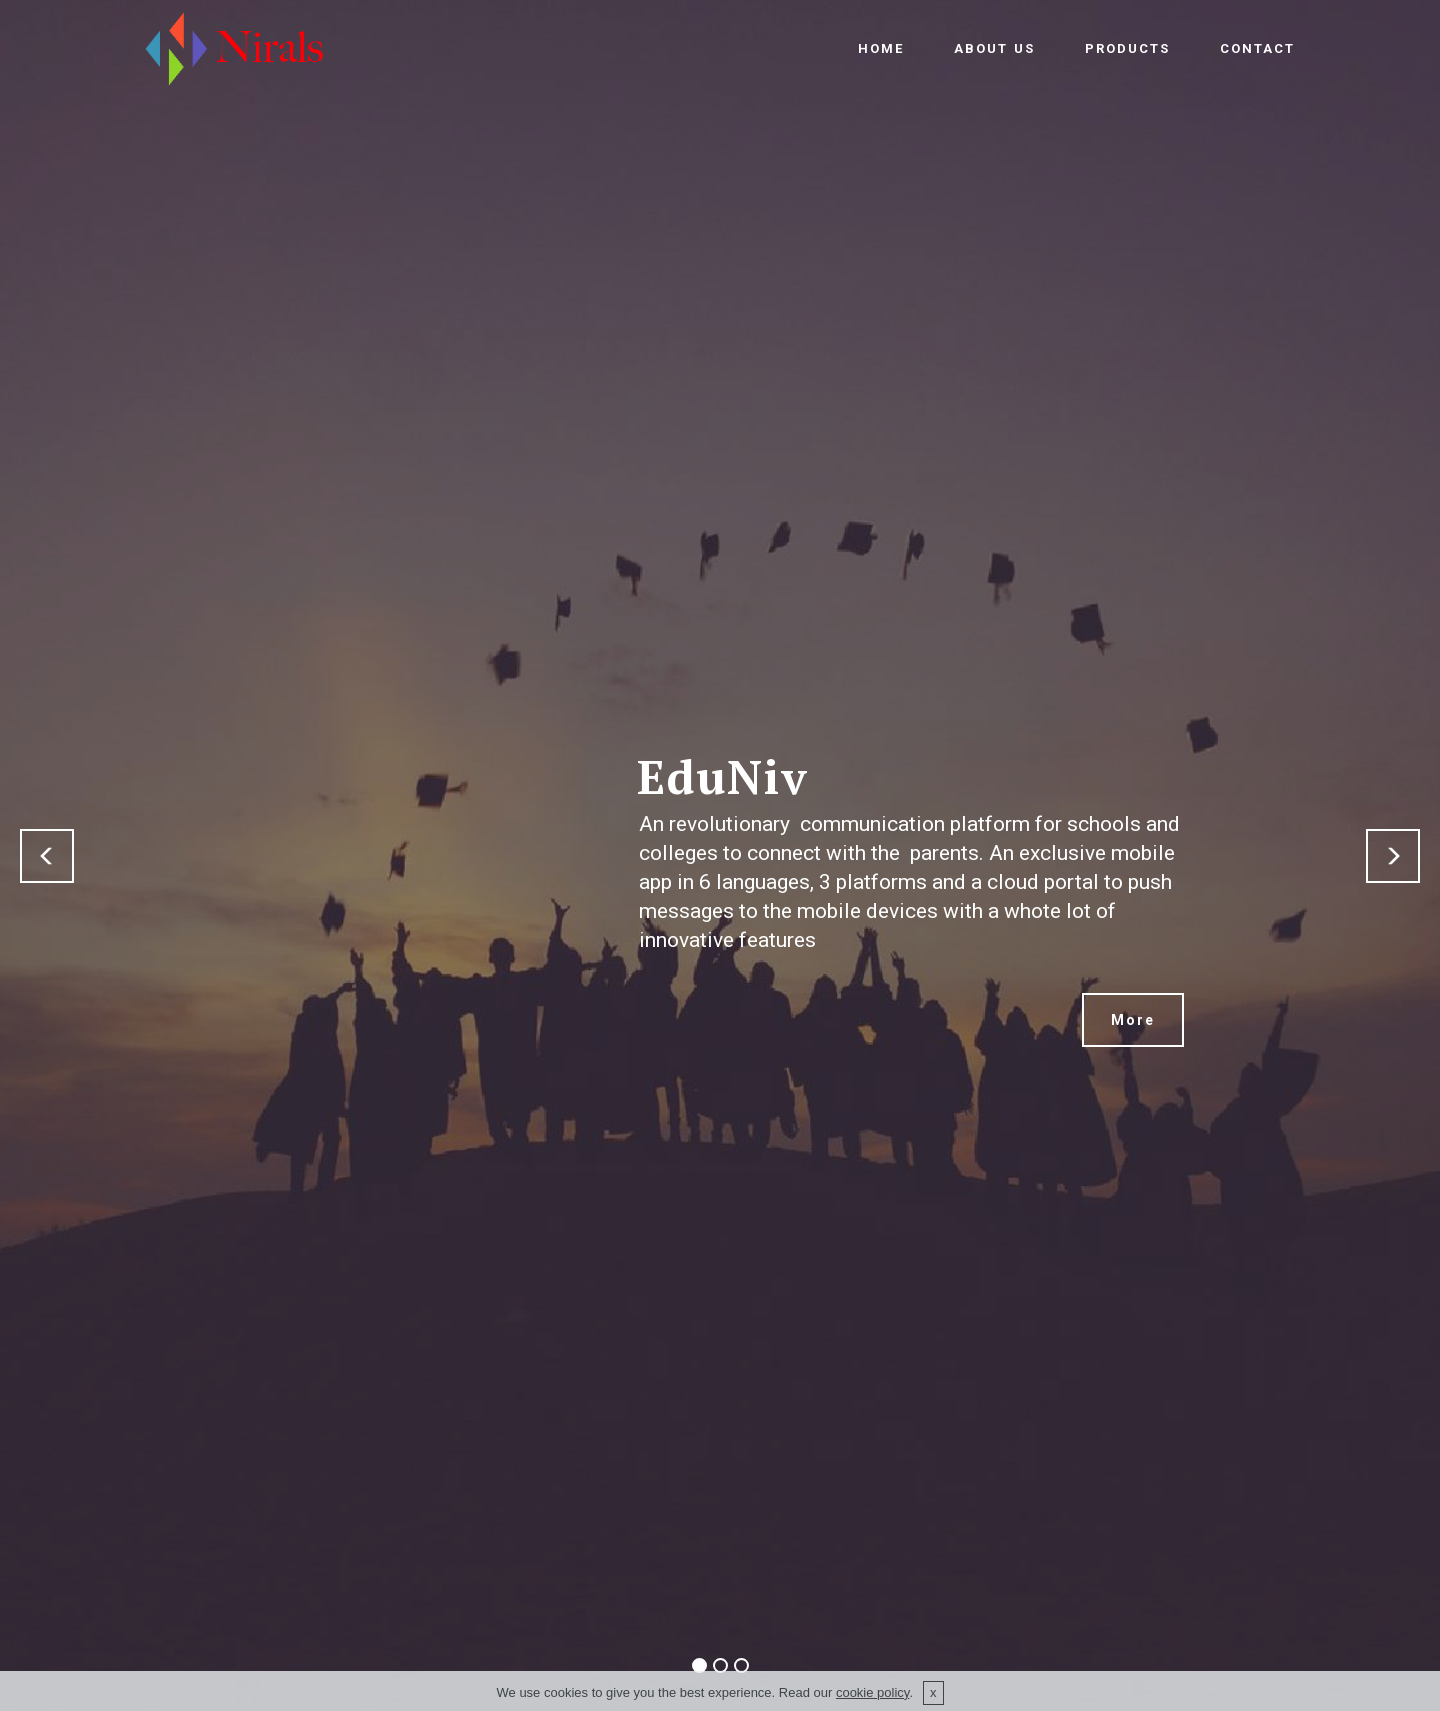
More (1133, 1020)
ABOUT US (994, 48)
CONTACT (1257, 48)
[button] (47, 856)
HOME (881, 48)
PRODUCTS (1127, 48)
